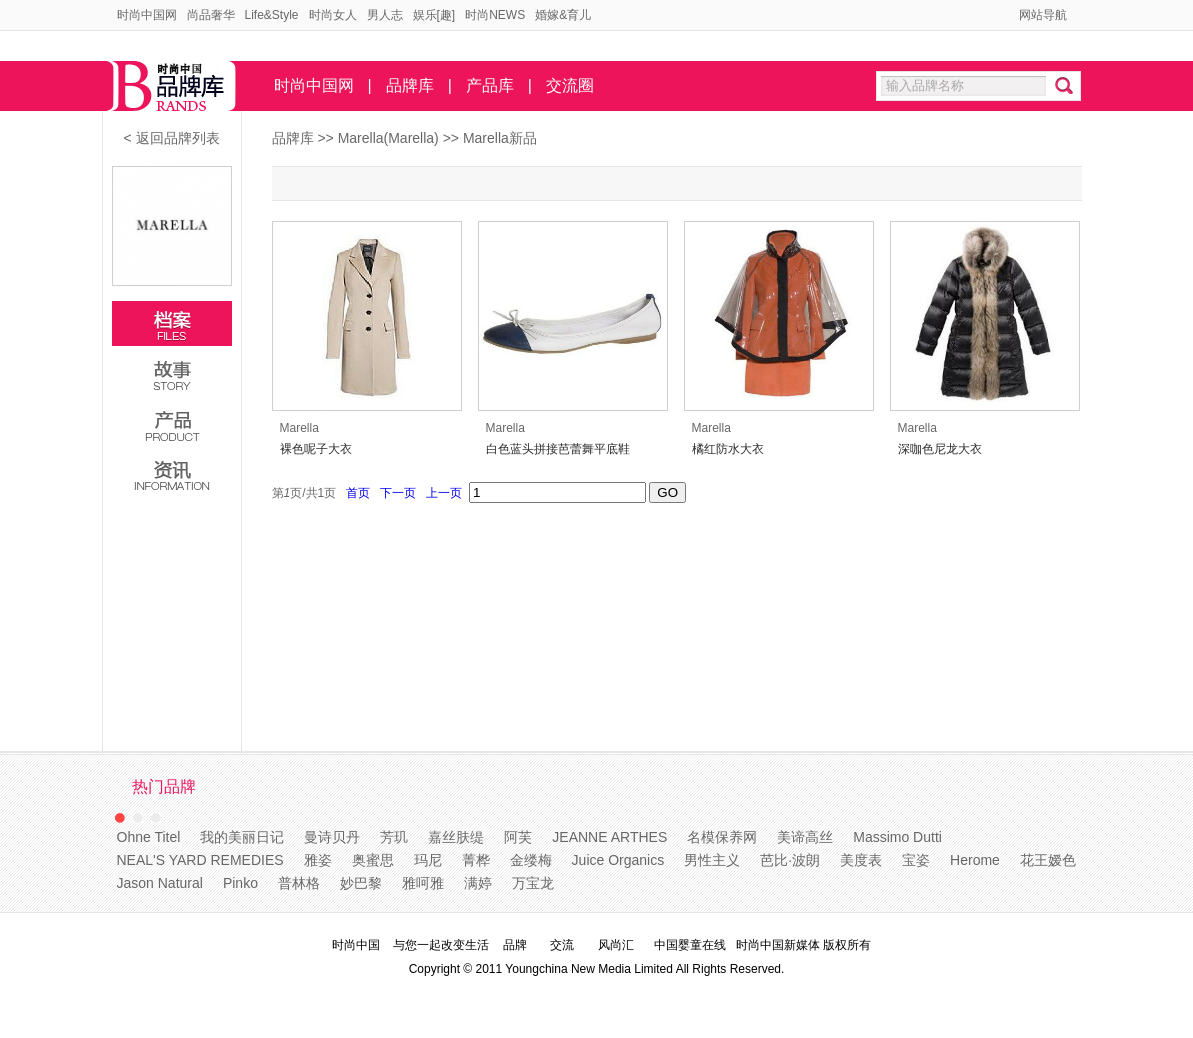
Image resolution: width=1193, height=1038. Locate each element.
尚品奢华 (211, 15)
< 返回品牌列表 (171, 138)
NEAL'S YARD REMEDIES (200, 860)
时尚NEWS (495, 15)
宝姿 (916, 860)
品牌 (515, 945)
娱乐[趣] (434, 15)
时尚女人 (333, 15)
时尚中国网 (147, 15)
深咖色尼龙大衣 (940, 449)
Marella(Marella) (390, 138)
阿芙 (518, 837)
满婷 (478, 883)
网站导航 (1043, 15)
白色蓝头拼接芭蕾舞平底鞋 (558, 449)
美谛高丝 (805, 837)
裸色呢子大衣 (316, 449)
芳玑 (394, 837)
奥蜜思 (373, 860)
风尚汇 (616, 945)
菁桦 (476, 860)
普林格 (299, 883)
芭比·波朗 (790, 860)
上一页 (444, 493)
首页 (358, 493)
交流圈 (570, 85)
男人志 (385, 15)
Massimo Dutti (897, 837)
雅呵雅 (423, 883)
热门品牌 (164, 786)
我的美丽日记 (242, 837)
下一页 (398, 493)
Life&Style (272, 15)
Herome (975, 860)
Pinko (240, 883)
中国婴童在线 (690, 945)
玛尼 (428, 860)
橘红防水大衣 (728, 449)
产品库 (490, 85)
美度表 (861, 860)
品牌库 (410, 85)
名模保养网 (722, 837)
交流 (562, 945)
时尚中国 (356, 945)
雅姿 (318, 860)
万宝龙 (533, 883)
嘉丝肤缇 (456, 837)
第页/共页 (304, 493)
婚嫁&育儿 (563, 15)
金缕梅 (531, 860)
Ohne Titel (149, 837)
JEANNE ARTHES (609, 837)
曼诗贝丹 (332, 837)
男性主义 (712, 860)
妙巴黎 (361, 883)
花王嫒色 (1048, 860)
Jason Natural (160, 883)
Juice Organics (618, 860)
